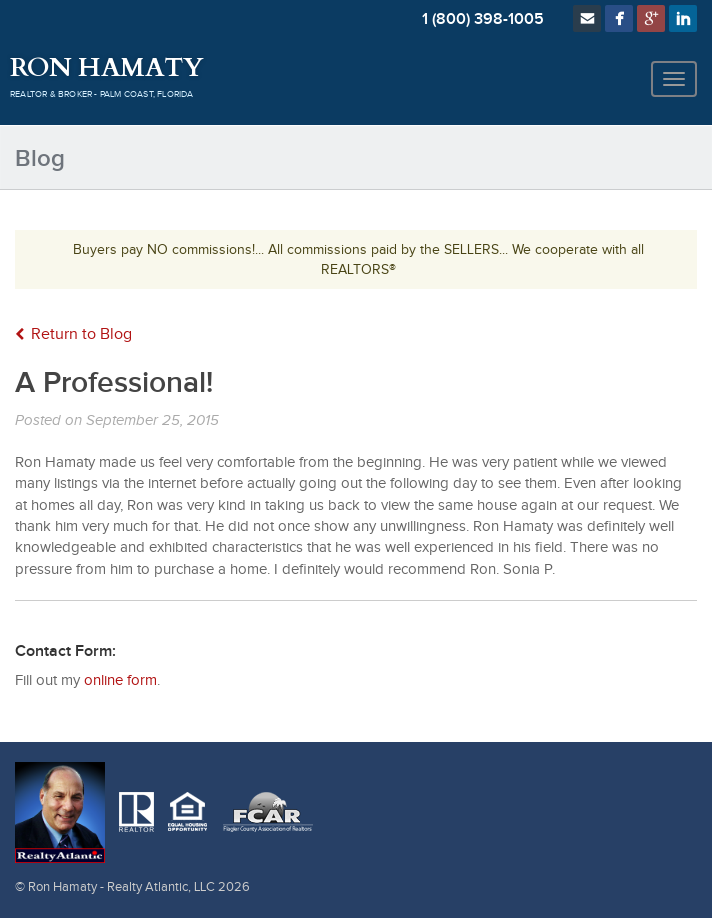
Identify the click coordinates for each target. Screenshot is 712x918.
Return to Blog (73, 334)
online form (120, 680)
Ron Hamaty (106, 68)
